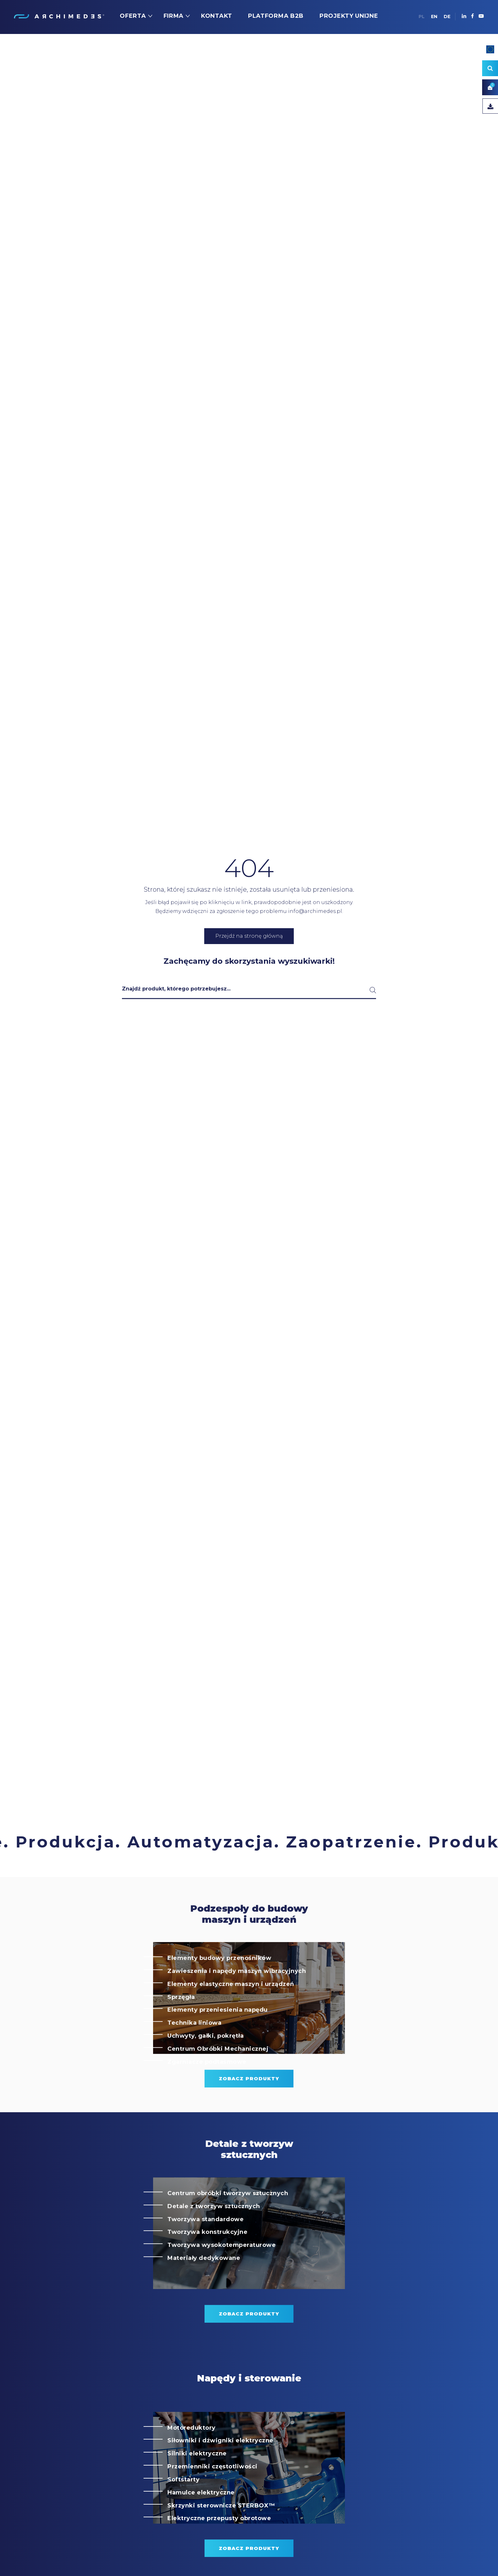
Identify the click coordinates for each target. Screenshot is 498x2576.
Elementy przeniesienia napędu (217, 2037)
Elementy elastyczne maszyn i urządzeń (230, 2011)
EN (434, 16)
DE (447, 16)
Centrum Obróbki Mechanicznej (217, 2076)
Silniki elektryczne (197, 2482)
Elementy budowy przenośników (219, 1986)
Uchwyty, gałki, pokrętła (205, 2063)
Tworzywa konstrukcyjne (207, 2260)
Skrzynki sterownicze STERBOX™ (221, 2534)
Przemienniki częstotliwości (212, 2495)
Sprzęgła (181, 2024)
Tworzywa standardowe (205, 2247)
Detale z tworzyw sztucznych (213, 2234)
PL (422, 16)
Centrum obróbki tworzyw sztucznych (227, 2221)
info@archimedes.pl (315, 911)
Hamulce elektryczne (201, 2521)
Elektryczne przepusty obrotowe (219, 2547)
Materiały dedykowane (203, 2286)
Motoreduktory (191, 2456)
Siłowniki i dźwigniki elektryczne (220, 2469)
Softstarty (183, 2508)
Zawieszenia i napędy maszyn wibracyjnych (236, 1998)
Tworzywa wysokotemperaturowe (221, 2273)
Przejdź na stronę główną (249, 936)
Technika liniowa (194, 2050)
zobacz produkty (249, 2107)
